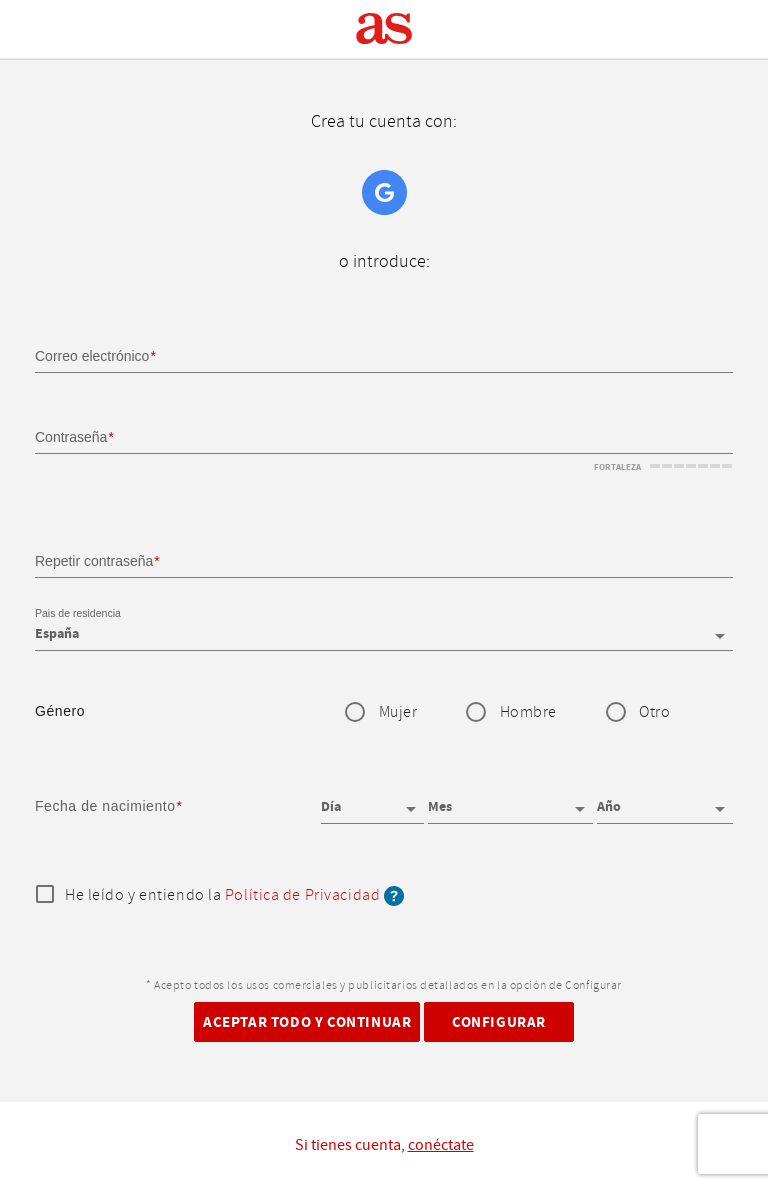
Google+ (384, 192)
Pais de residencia (78, 614)
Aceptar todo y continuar (307, 1022)
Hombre (528, 712)
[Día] (372, 800)
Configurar (499, 1022)
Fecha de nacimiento (105, 806)
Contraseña (71, 437)
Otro (654, 712)
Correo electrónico (92, 356)
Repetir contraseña (94, 561)
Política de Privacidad (302, 895)
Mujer (398, 712)
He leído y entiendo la (234, 896)
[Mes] (510, 800)
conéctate (441, 1145)
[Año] (665, 800)
